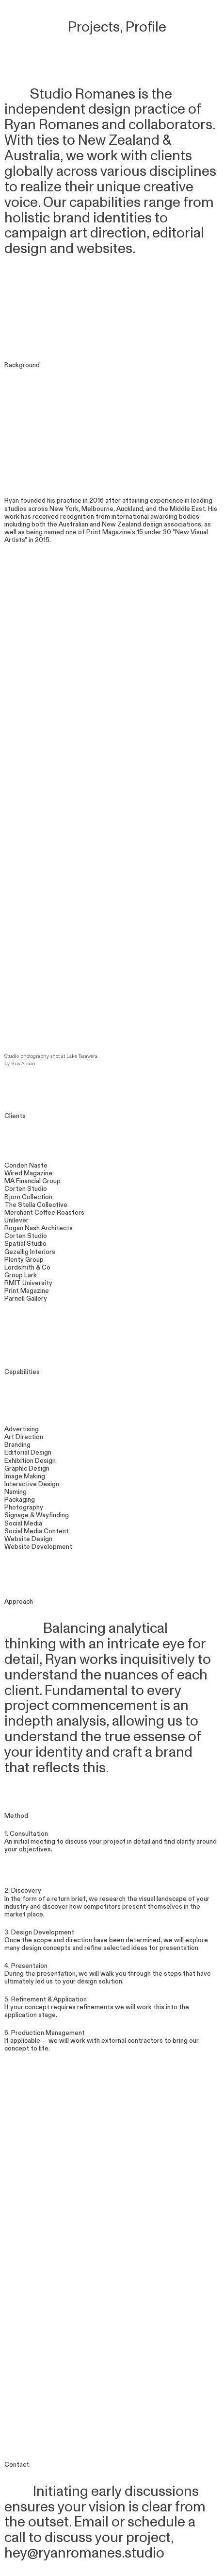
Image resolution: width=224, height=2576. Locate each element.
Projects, (90, 27)
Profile (146, 27)
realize (41, 187)
